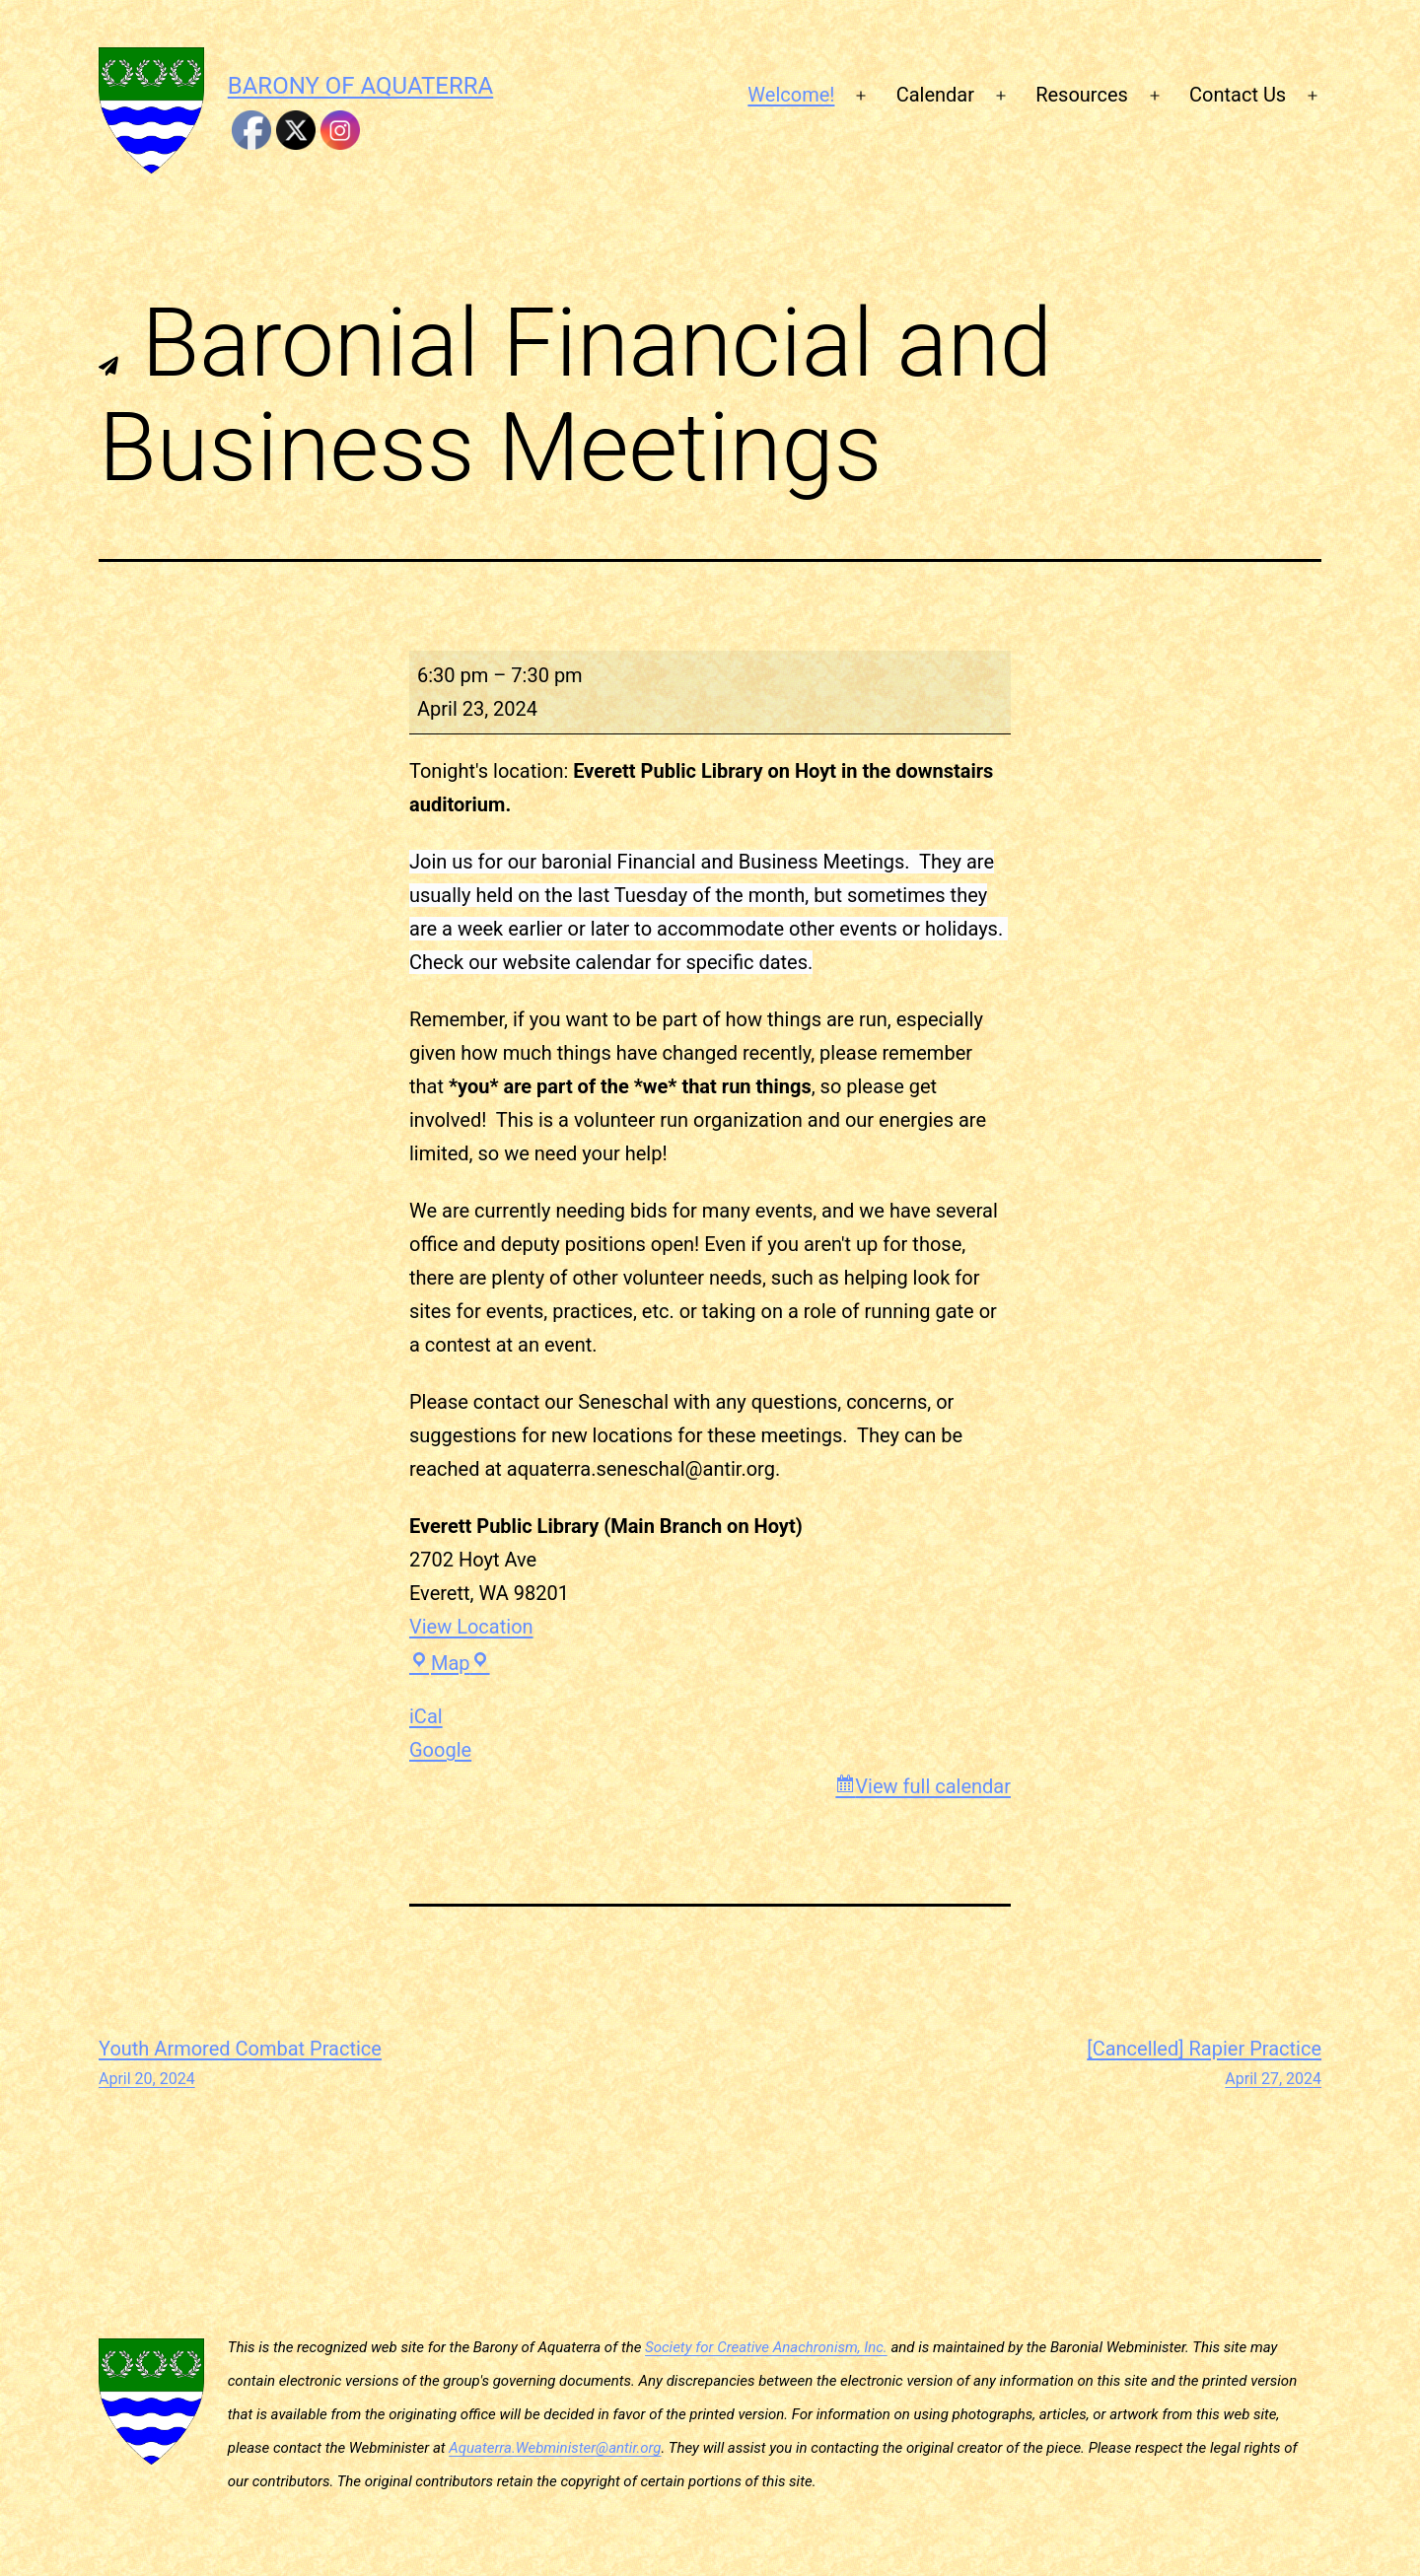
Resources (1081, 94)
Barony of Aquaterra (360, 86)
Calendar (935, 94)
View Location (471, 1626)
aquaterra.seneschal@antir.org (641, 1469)
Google (440, 1750)
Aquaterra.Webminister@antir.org (555, 2448)
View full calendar (933, 1786)
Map (449, 1663)
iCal (426, 1716)
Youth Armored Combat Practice (240, 2064)
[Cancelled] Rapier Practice (1204, 2064)
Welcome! (790, 94)
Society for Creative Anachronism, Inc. (766, 2347)
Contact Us (1237, 94)
